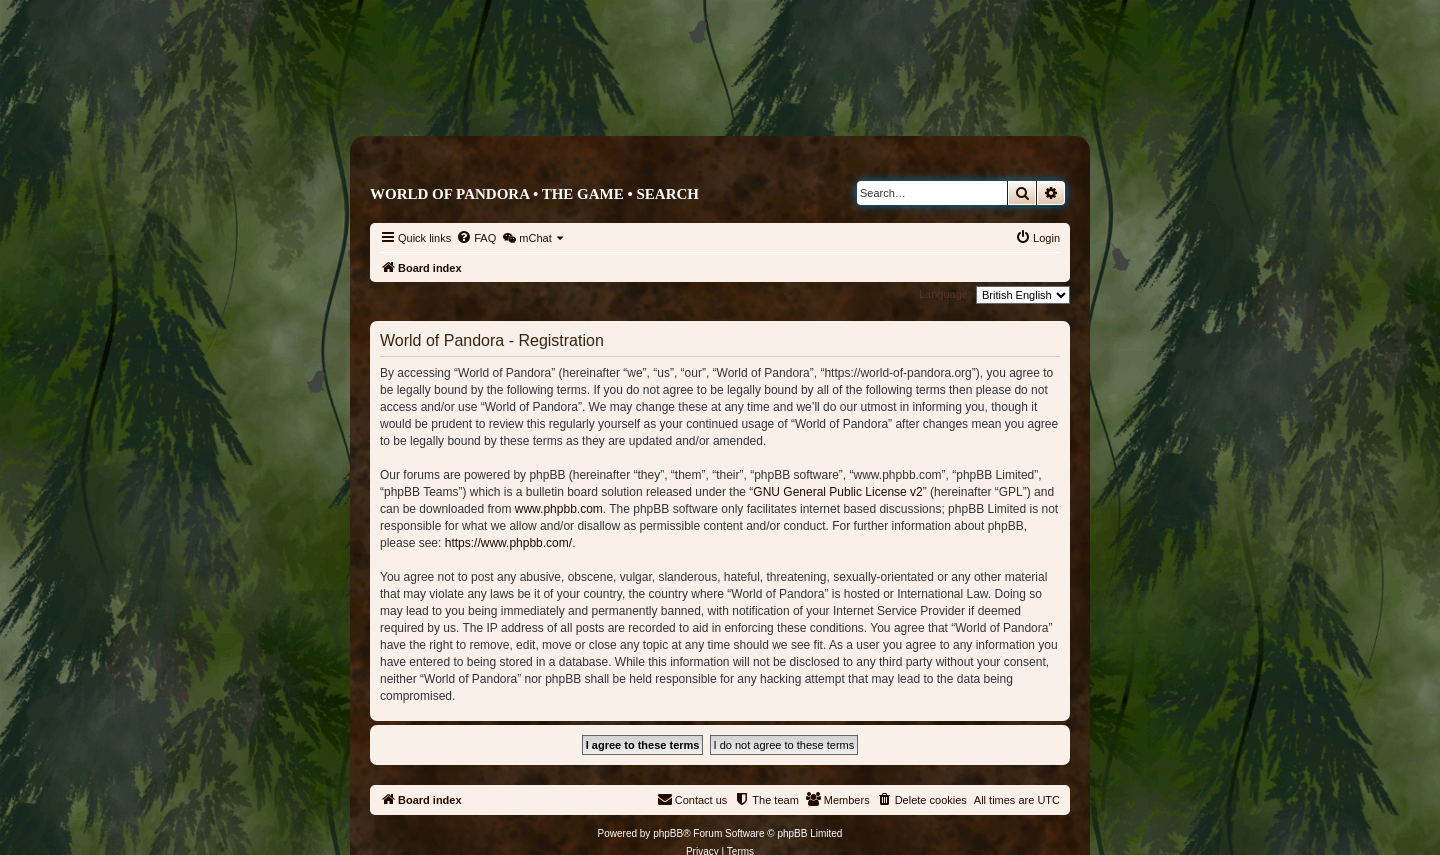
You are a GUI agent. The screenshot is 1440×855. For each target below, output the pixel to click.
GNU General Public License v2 (837, 492)
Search (667, 194)
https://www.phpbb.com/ (508, 543)
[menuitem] (476, 238)
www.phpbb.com (559, 509)
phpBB (668, 833)
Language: (945, 294)
